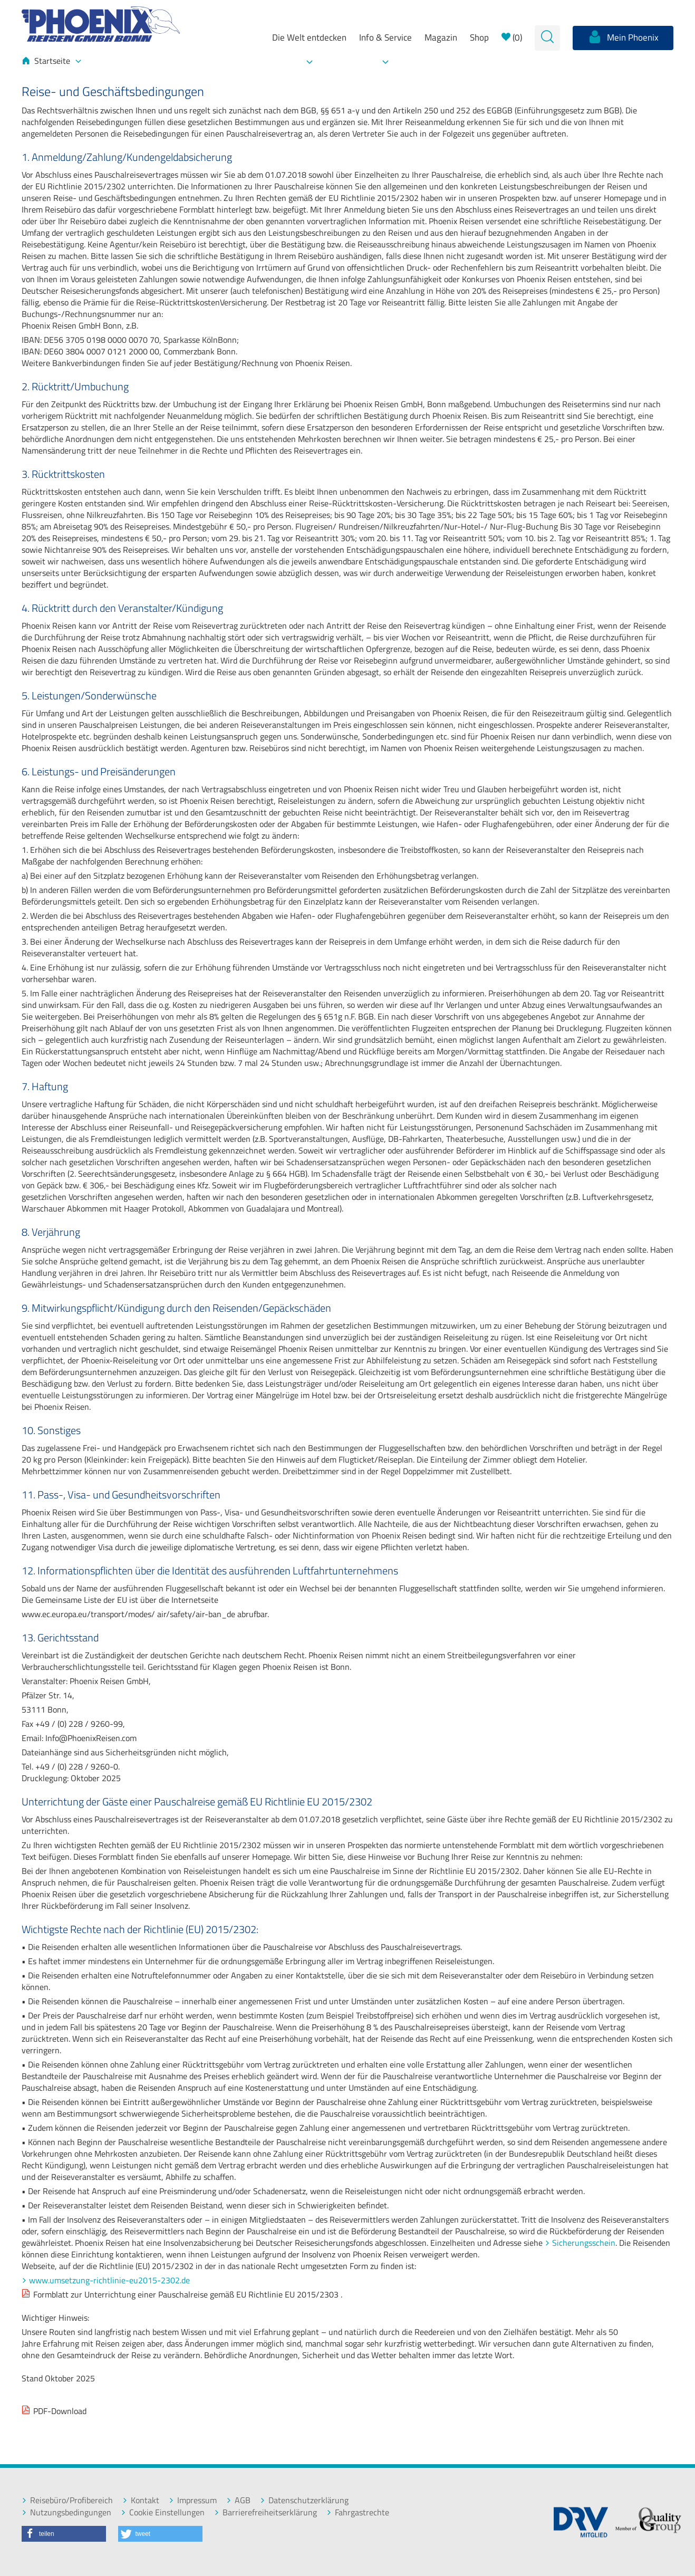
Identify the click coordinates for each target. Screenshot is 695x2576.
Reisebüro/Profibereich (67, 2500)
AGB (238, 2500)
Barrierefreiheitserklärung (265, 2512)
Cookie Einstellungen (163, 2512)
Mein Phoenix (623, 37)
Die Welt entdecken (309, 37)
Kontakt (140, 2500)
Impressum (193, 2500)
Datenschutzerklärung (304, 2500)
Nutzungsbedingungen (66, 2512)
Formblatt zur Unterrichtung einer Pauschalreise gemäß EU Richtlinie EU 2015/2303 (186, 2294)
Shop (479, 37)
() (511, 37)
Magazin (440, 37)
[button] (64, 2534)
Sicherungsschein (583, 2242)
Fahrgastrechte (357, 2512)
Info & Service (385, 37)
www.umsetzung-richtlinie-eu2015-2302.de (109, 2280)
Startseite (51, 60)
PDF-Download (59, 2411)
